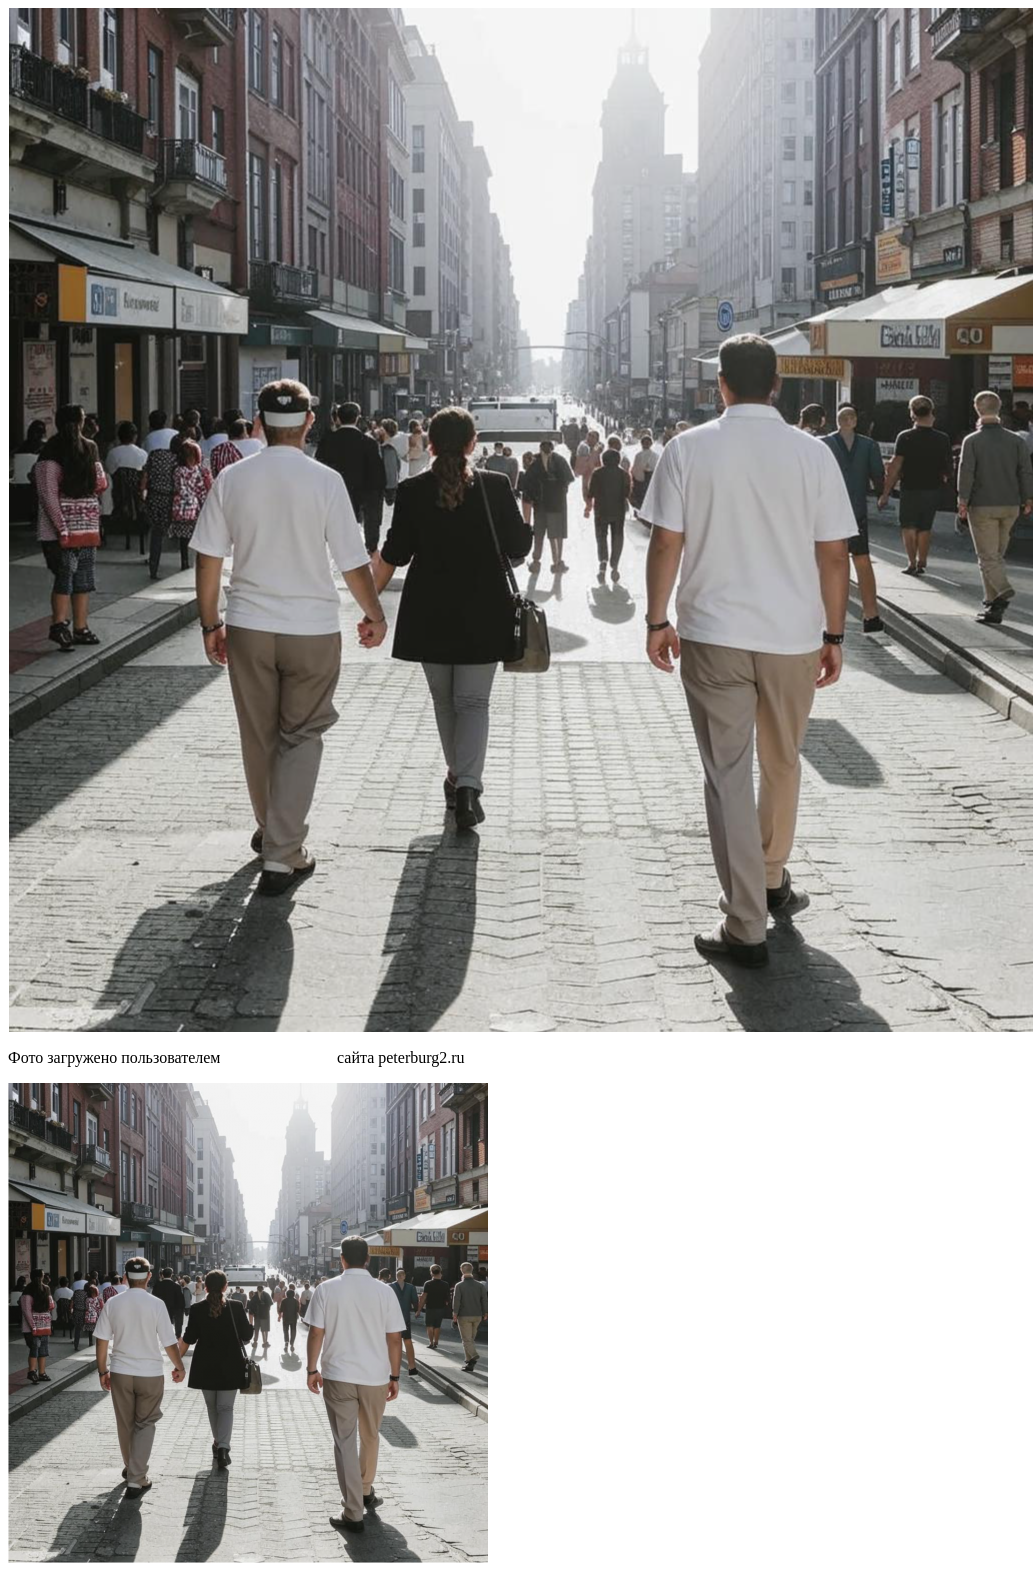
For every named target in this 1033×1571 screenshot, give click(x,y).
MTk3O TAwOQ (278, 1057)
